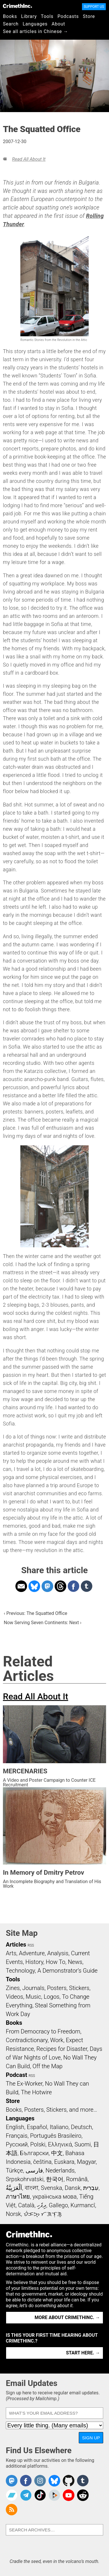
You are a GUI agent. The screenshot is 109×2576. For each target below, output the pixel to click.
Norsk (13, 2213)
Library (29, 16)
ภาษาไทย (18, 2196)
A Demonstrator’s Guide (67, 1970)
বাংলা (31, 2187)
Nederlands (59, 2170)
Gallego (58, 2205)
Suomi (82, 2144)
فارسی (34, 2170)
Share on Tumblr (86, 1586)
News (75, 1961)
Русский (17, 2144)
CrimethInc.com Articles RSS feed (11, 2509)
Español (37, 2127)
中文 (57, 2153)
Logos (51, 1996)
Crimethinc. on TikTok (40, 2495)
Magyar (86, 2161)
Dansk (73, 2187)
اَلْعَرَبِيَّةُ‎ (14, 2187)
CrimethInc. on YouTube (68, 2495)
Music (33, 1996)
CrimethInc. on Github (68, 2480)
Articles (16, 1944)
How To (55, 1961)
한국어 (54, 2179)
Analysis (57, 1953)
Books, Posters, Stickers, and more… (51, 2109)
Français (17, 2135)
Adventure (32, 1953)
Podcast (16, 2074)
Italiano (59, 2127)
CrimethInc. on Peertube (54, 2495)
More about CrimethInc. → (67, 2317)
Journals (33, 1988)
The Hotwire (36, 2092)
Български (34, 2153)
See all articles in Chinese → (35, 31)
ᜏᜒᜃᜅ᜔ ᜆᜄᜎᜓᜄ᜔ (43, 2213)
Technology (20, 1970)
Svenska (51, 2187)
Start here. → (83, 2353)
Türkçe (14, 2170)
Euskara (64, 2161)
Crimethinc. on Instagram (40, 2480)
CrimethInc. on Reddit (83, 2495)
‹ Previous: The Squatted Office (35, 1613)
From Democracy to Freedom (43, 2031)
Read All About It (28, 159)
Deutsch (81, 2127)
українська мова (55, 2196)
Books (10, 16)
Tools (47, 16)
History (34, 1961)
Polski (37, 2144)
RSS (31, 1945)
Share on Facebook (73, 1586)
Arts (11, 1953)
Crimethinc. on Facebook (26, 2480)
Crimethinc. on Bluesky (54, 2480)
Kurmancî (83, 2205)
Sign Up (91, 2437)
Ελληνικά (60, 2144)
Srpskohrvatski (25, 2179)
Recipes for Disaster (61, 2048)
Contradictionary (27, 2040)
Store (89, 16)
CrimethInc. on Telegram (26, 2495)
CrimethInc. (17, 6)
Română (76, 2179)
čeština (42, 2161)
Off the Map (47, 2066)
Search (11, 24)
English (15, 2127)
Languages (35, 24)
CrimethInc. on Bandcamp (11, 2495)
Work (56, 2040)
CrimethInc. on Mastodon (11, 2480)
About (58, 24)
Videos (14, 1996)
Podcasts (68, 16)
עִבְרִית (91, 2187)
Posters (57, 1988)
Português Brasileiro (55, 2135)
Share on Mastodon (47, 1586)
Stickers (79, 1988)
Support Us (94, 7)
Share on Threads (60, 1586)
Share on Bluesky (34, 1586)
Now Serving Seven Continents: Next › (42, 1622)
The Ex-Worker (24, 2083)
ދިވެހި (41, 2205)
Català (26, 2205)
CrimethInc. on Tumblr (83, 2480)
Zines (13, 1988)
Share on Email (21, 1586)
